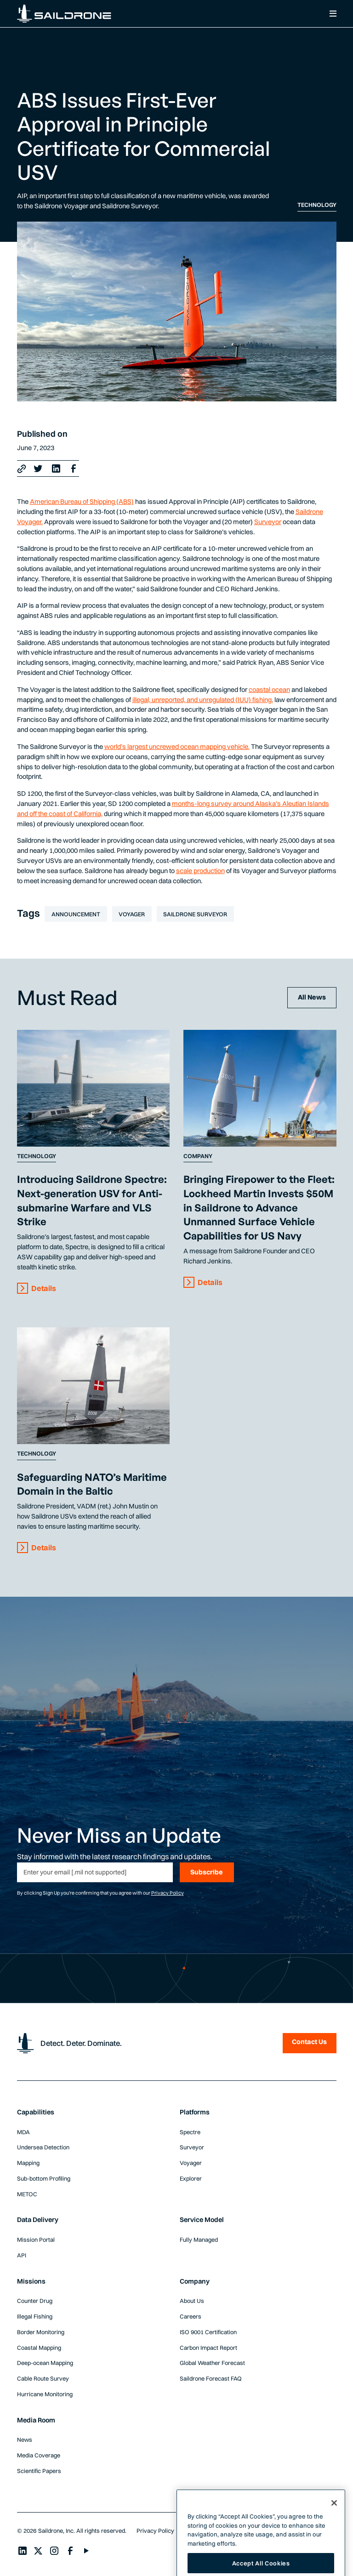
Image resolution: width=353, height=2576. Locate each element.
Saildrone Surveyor (195, 914)
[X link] (38, 468)
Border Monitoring (40, 2332)
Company (197, 1155)
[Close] (334, 2520)
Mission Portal (36, 2239)
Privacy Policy (167, 1893)
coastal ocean (269, 689)
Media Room (36, 2420)
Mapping (28, 2162)
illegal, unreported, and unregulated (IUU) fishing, (202, 700)
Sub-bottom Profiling (43, 2178)
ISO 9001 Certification (208, 2332)
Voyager (132, 914)
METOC (27, 2194)
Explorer (191, 2178)
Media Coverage (38, 2455)
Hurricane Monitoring (45, 2394)
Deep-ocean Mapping (45, 2362)
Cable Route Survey (43, 2378)
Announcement (75, 914)
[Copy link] (21, 468)
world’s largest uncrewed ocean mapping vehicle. (177, 747)
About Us (192, 2300)
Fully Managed (199, 2239)
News (24, 2439)
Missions (31, 2281)
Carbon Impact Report (208, 2347)
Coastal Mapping (39, 2347)
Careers (190, 2316)
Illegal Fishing (34, 2316)
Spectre (190, 2132)
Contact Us (309, 2042)
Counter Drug (34, 2300)
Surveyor (267, 522)
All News (312, 997)
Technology (316, 204)
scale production (200, 871)
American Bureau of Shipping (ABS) (82, 501)
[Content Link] (93, 1088)
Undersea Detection (43, 2147)
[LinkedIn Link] (56, 468)
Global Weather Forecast (212, 2362)
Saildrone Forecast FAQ (211, 2378)
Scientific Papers (39, 2470)
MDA (23, 2132)
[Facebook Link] (73, 468)
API (21, 2255)
